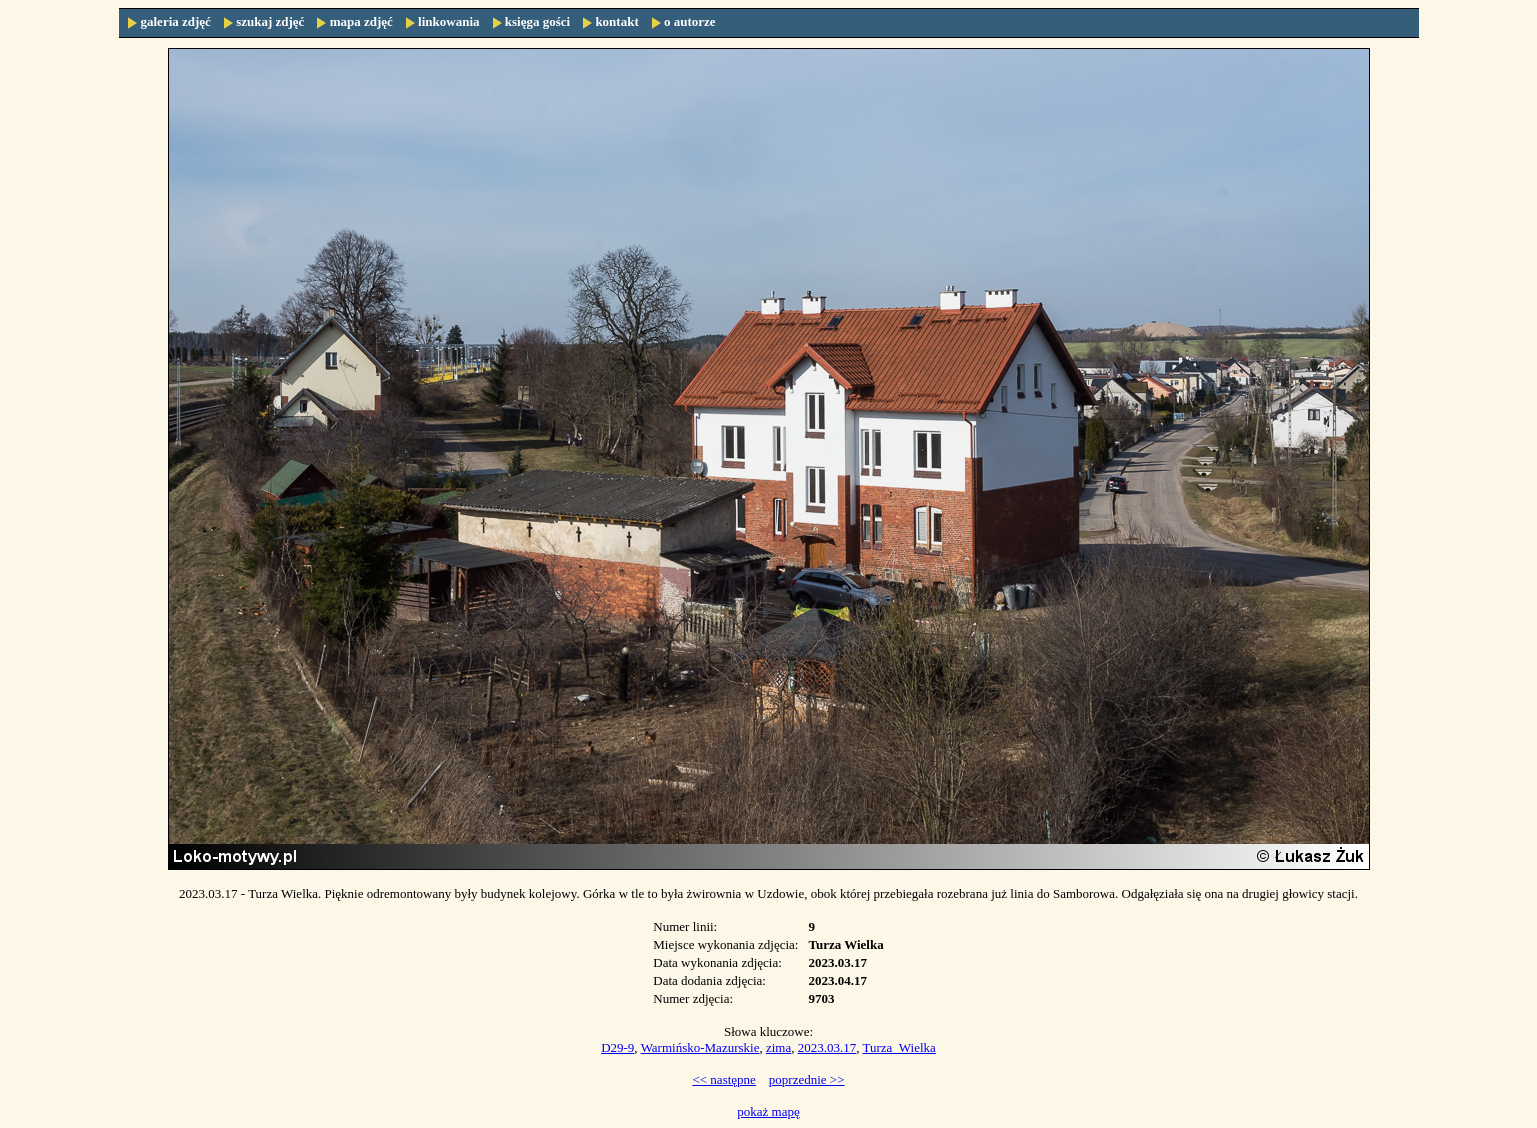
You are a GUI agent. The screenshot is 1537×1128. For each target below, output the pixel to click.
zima (778, 1047)
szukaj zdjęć (270, 21)
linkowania (448, 21)
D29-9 (617, 1047)
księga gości (537, 21)
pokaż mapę (768, 1111)
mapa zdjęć (361, 21)
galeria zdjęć (176, 21)
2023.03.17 (827, 1047)
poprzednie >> (807, 1079)
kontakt (616, 21)
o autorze (690, 21)
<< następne (723, 1079)
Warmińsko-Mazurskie (700, 1047)
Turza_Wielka (898, 1047)
